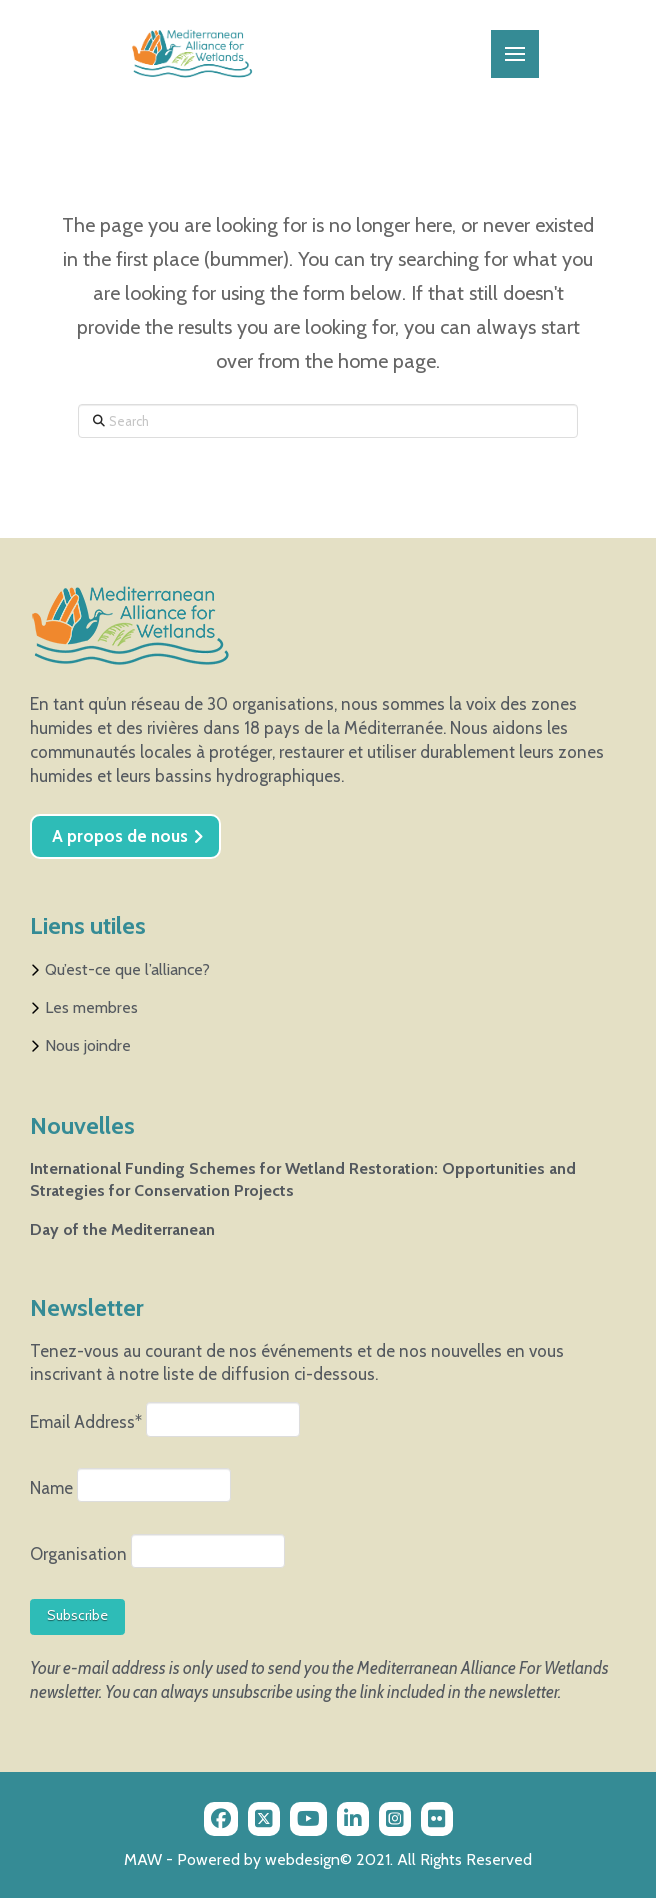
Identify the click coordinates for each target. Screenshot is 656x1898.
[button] (515, 54)
